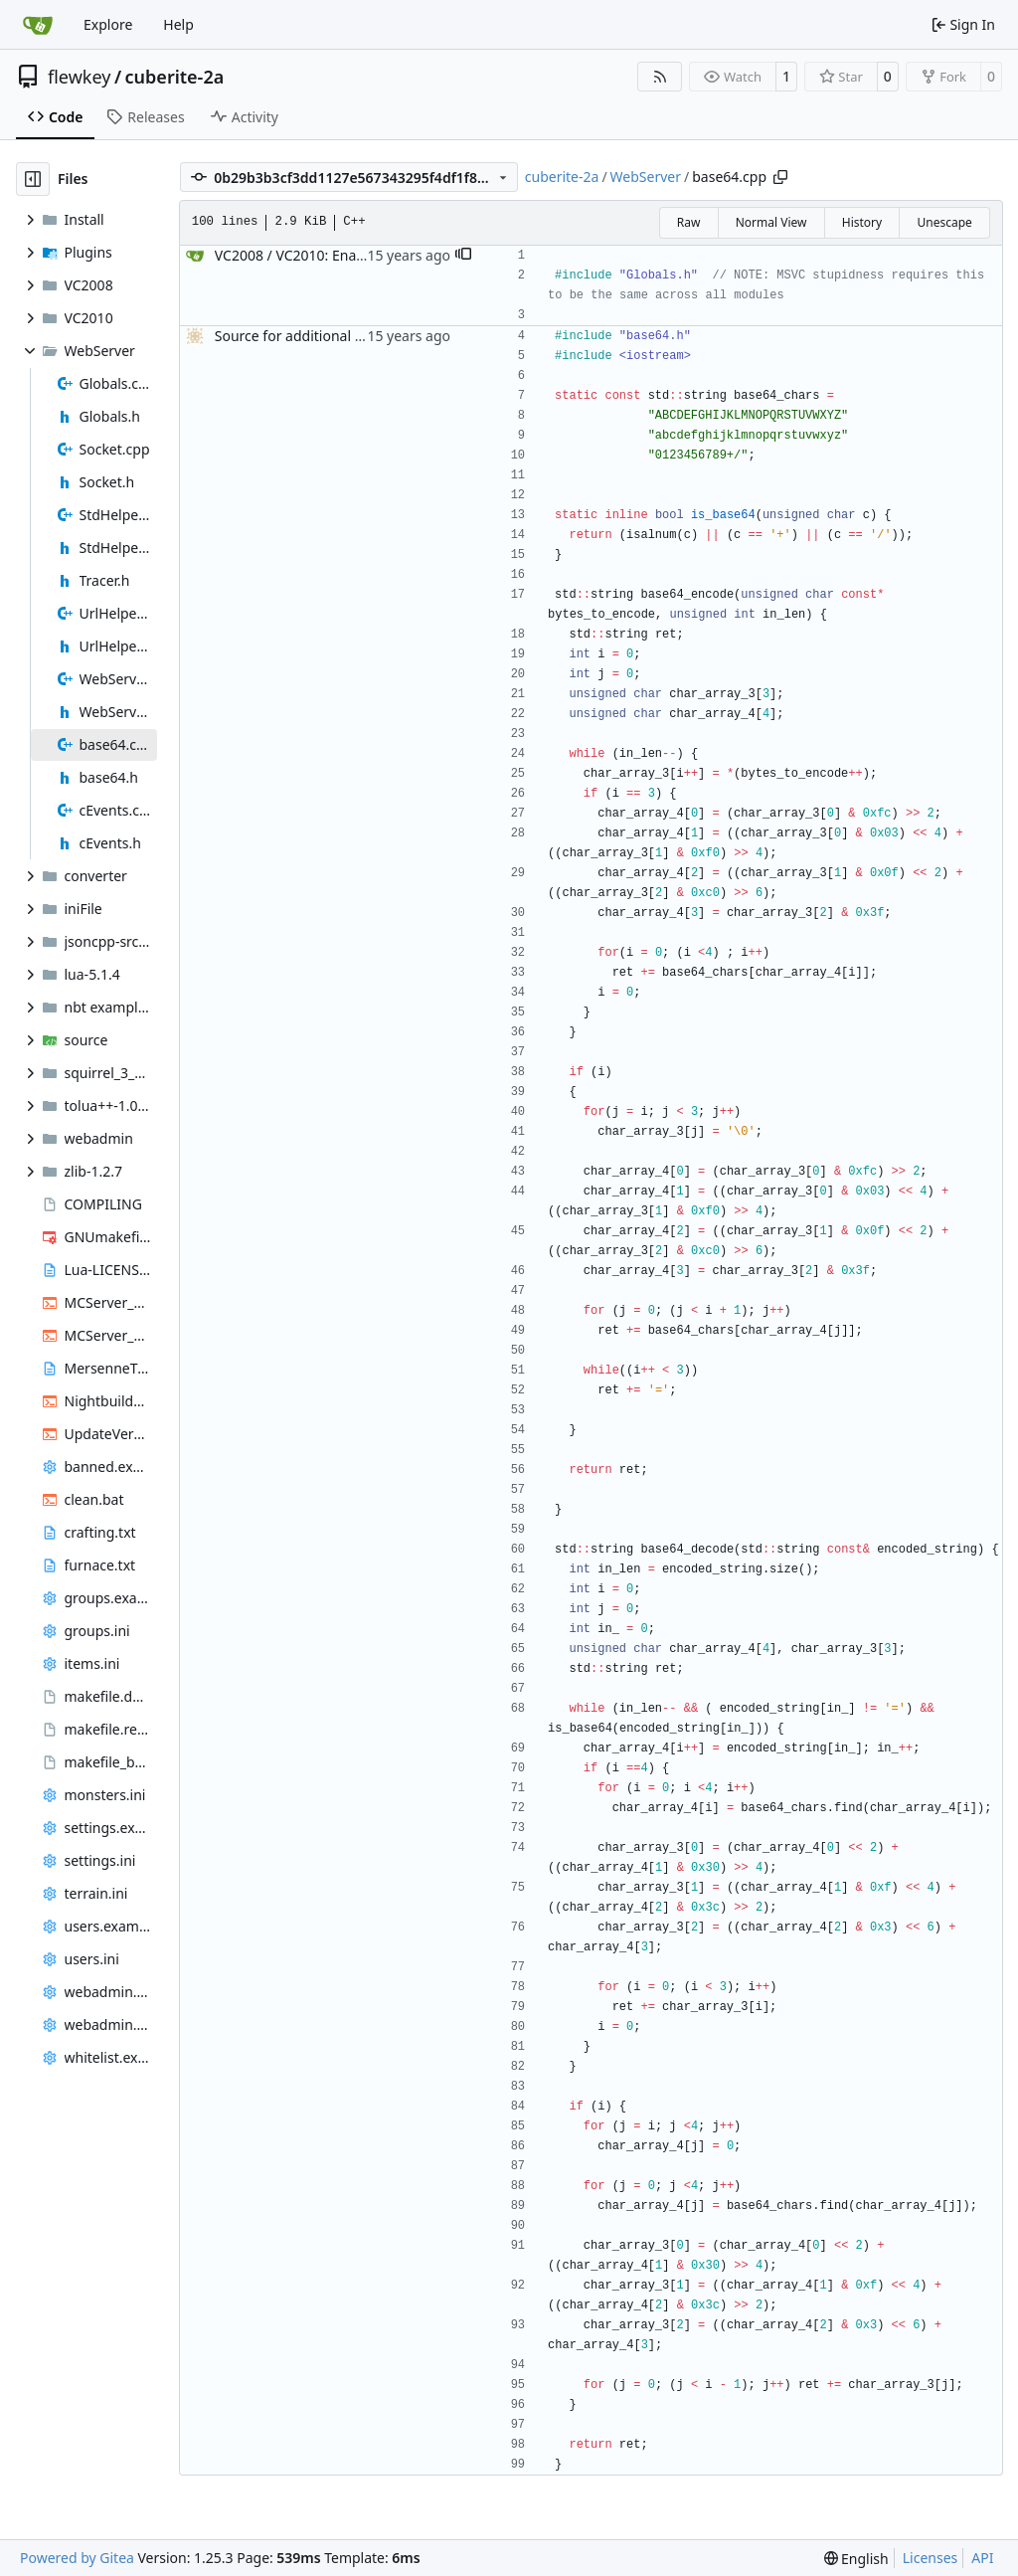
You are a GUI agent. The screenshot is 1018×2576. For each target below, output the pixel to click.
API (982, 2557)
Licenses (930, 2557)
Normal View (771, 222)
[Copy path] (780, 177)
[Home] (38, 25)
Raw (689, 222)
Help (178, 24)
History (862, 222)
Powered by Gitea (77, 2557)
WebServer (645, 176)
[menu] (856, 2558)
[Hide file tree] (33, 179)
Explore (108, 24)
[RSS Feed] (660, 77)
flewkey (79, 77)
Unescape (944, 222)
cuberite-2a (175, 77)
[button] (463, 256)
